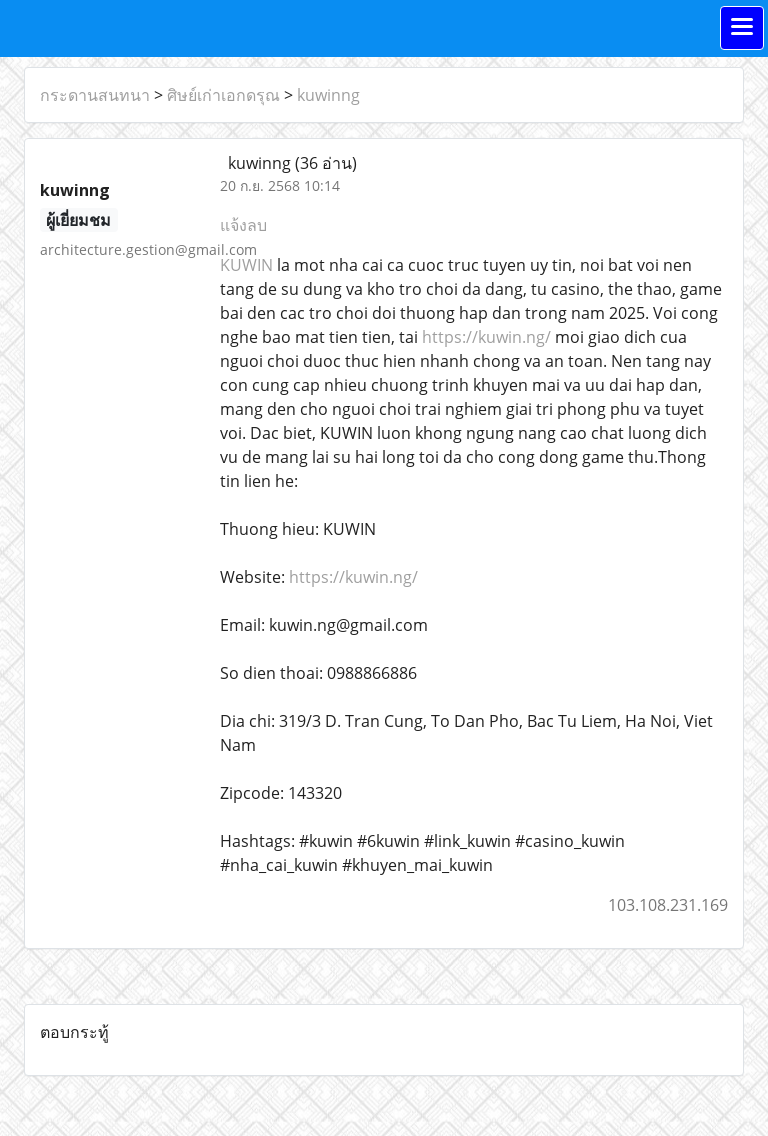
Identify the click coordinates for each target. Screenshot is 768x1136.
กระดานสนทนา (95, 95)
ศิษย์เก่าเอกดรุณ (223, 95)
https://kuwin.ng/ (486, 337)
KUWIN (246, 265)
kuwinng (328, 95)
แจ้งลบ (243, 225)
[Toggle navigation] (742, 28)
